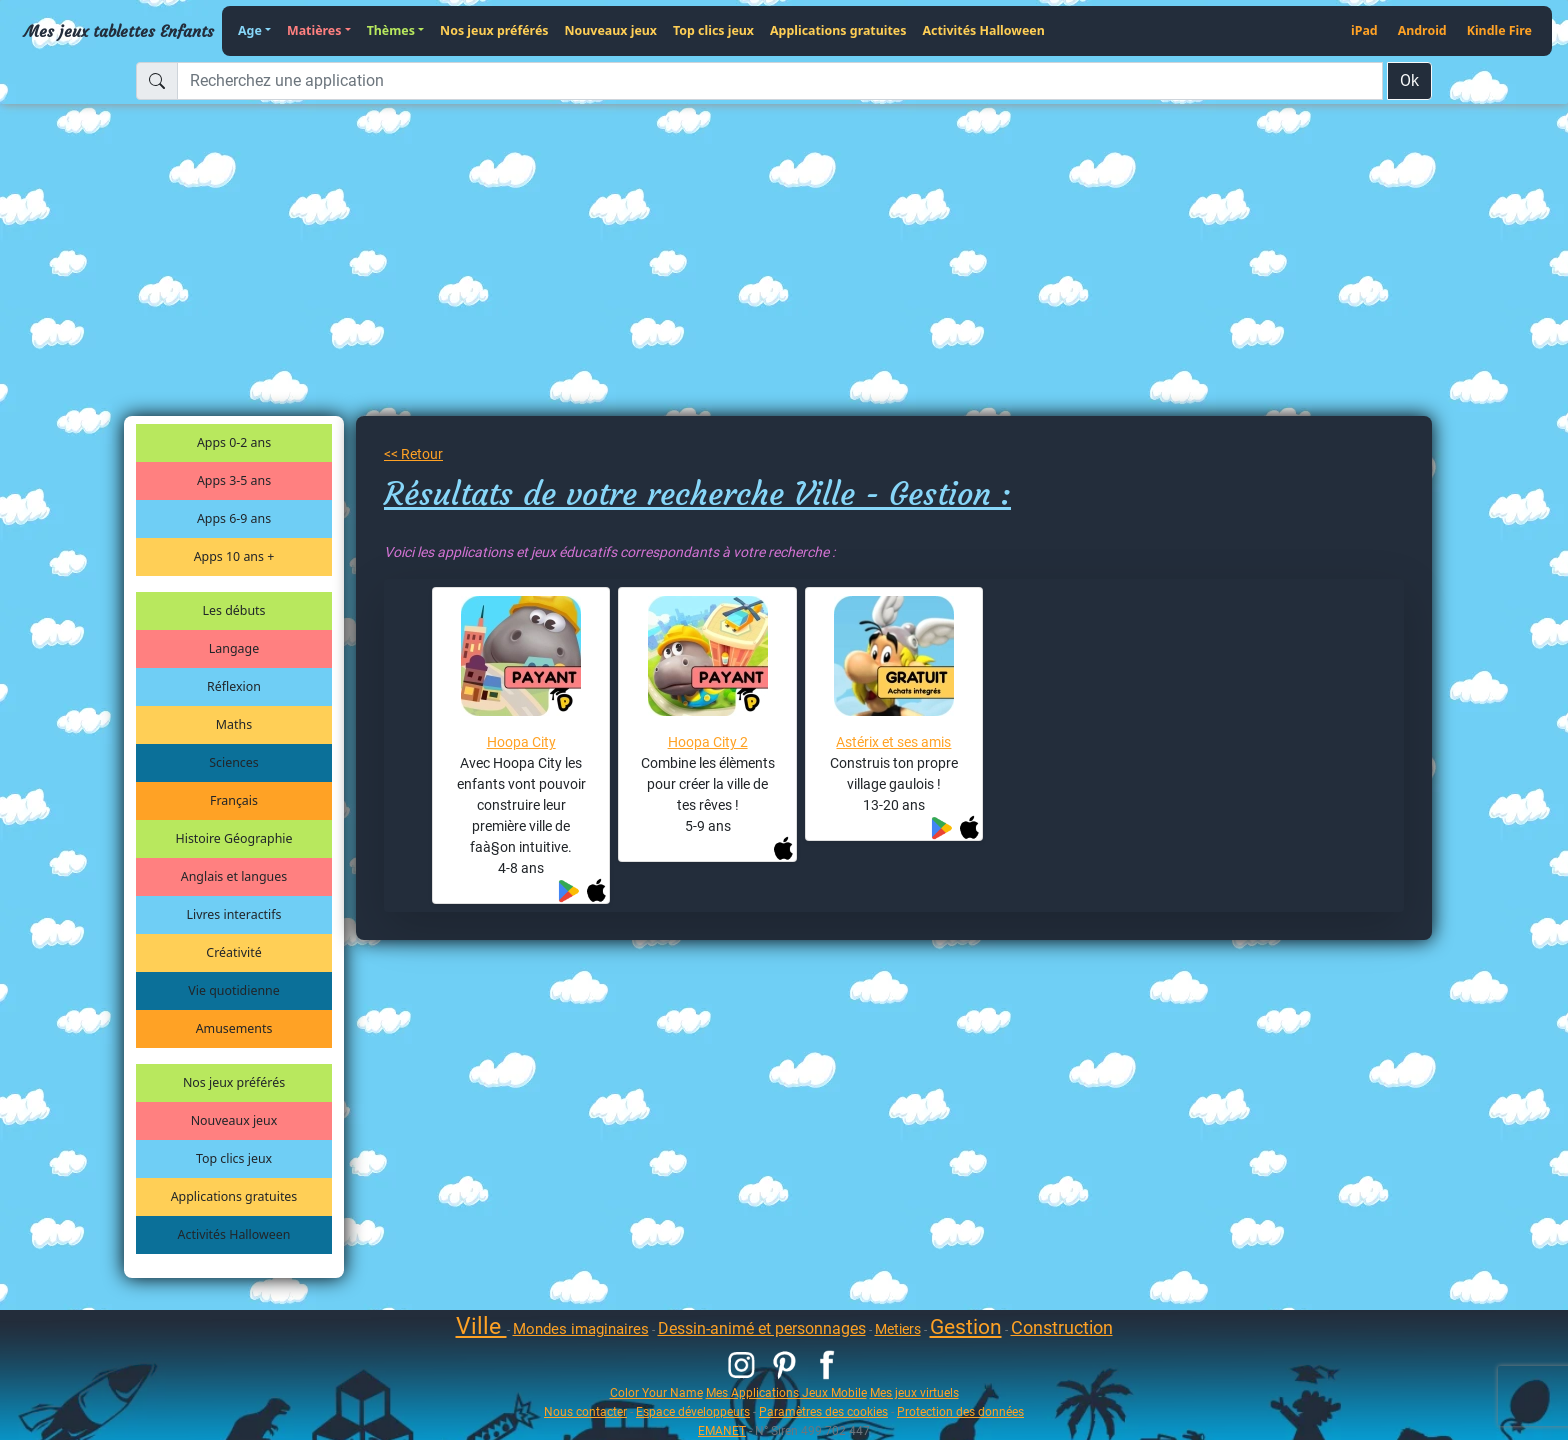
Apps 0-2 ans (234, 442)
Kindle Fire (1499, 30)
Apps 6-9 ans (234, 518)
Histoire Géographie (234, 838)
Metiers (898, 1329)
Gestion (966, 1327)
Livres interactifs (234, 914)
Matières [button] (314, 30)
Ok (1409, 80)
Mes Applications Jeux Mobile (786, 1392)
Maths (234, 724)
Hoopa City (521, 742)
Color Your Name (656, 1392)
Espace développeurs (693, 1411)
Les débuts (234, 610)
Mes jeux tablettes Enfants (119, 31)
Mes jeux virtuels (914, 1392)
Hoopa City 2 (708, 742)
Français (234, 800)
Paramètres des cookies (823, 1411)
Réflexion (234, 686)
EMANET (722, 1430)
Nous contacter (585, 1411)
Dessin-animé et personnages (762, 1328)
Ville (481, 1326)
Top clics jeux (713, 30)
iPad (1364, 30)
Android (1422, 30)
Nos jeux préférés (494, 30)
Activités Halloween (983, 30)
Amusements (234, 1028)
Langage (234, 648)
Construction (1062, 1327)
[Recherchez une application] (780, 81)
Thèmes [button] (391, 30)
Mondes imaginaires (581, 1329)
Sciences (233, 762)
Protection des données (960, 1411)
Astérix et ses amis (893, 742)
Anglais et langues (234, 876)
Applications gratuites (838, 30)
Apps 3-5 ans (234, 480)
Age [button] (250, 30)
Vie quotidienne (233, 990)
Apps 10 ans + (234, 556)
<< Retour (413, 454)
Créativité (233, 952)
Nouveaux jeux (611, 30)
